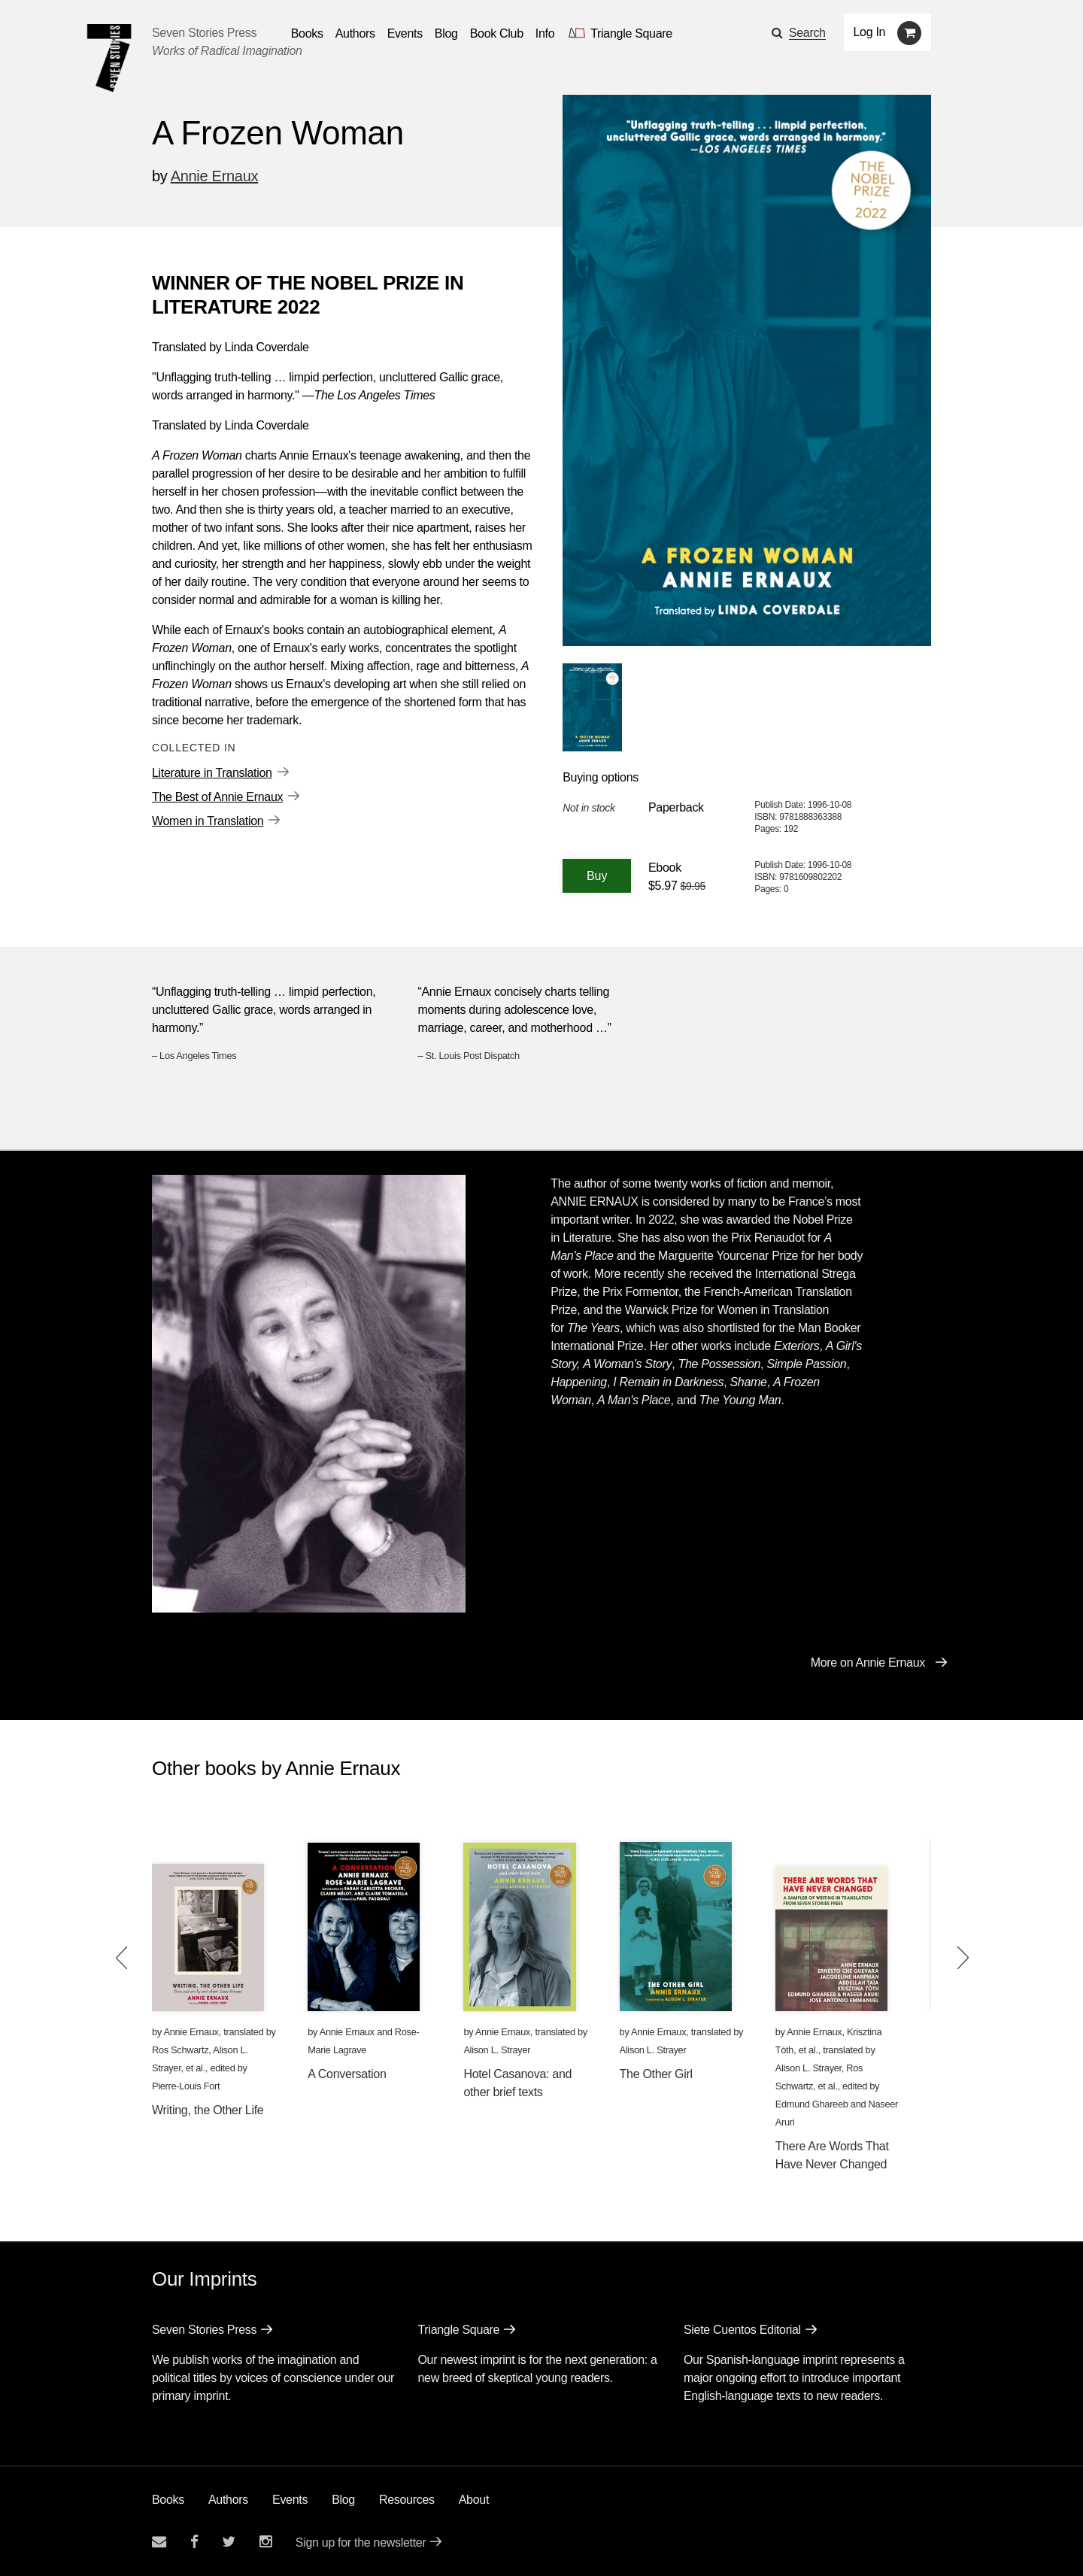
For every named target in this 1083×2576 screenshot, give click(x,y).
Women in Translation (207, 821)
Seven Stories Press (204, 32)
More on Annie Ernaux (868, 1662)
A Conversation (347, 2074)
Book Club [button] (496, 33)
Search (807, 32)
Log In (870, 32)
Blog (343, 2499)
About (474, 2499)
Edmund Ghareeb (811, 2104)
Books (168, 2499)
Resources (407, 2499)
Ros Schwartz (180, 2050)
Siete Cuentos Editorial (742, 2329)
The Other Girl (656, 2074)
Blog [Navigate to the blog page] (446, 33)
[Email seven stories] (159, 2542)
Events (290, 2499)
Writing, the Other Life (207, 2110)
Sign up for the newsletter (361, 2542)
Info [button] (545, 33)
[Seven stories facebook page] (194, 2542)
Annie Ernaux (214, 176)
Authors (228, 2499)
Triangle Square (458, 2329)
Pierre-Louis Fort (186, 2086)
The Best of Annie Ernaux (217, 796)
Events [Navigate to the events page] (405, 33)
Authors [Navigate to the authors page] (355, 33)
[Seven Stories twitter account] (228, 2542)
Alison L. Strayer (496, 2050)
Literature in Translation (212, 772)
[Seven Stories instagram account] (265, 2542)
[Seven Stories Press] (109, 58)
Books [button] (307, 33)
